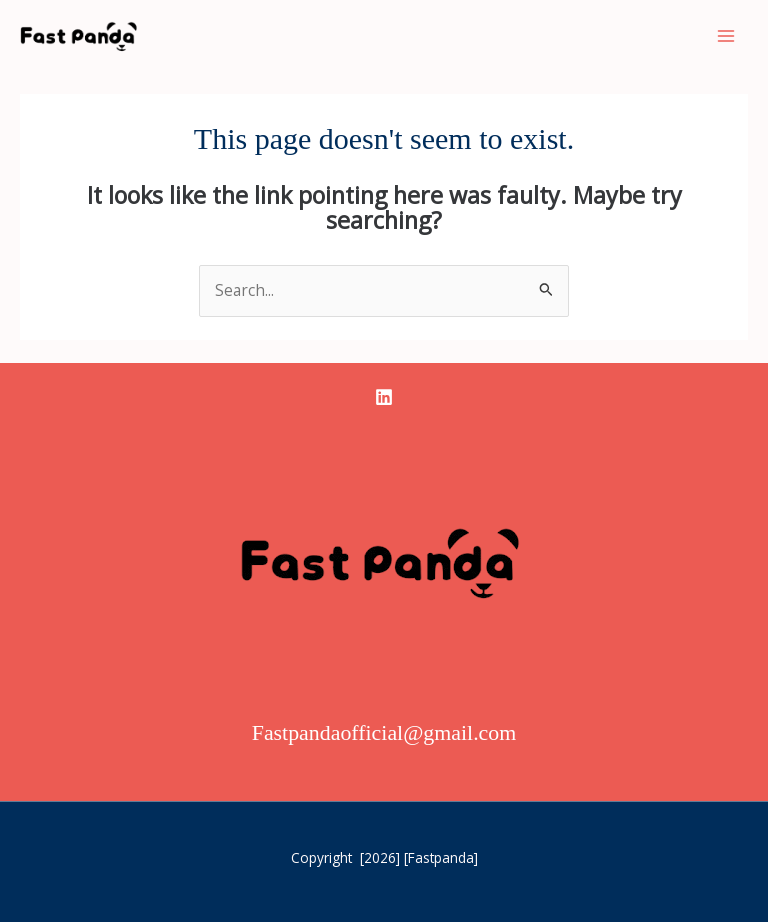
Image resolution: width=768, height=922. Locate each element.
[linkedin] (384, 397)
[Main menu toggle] (726, 35)
